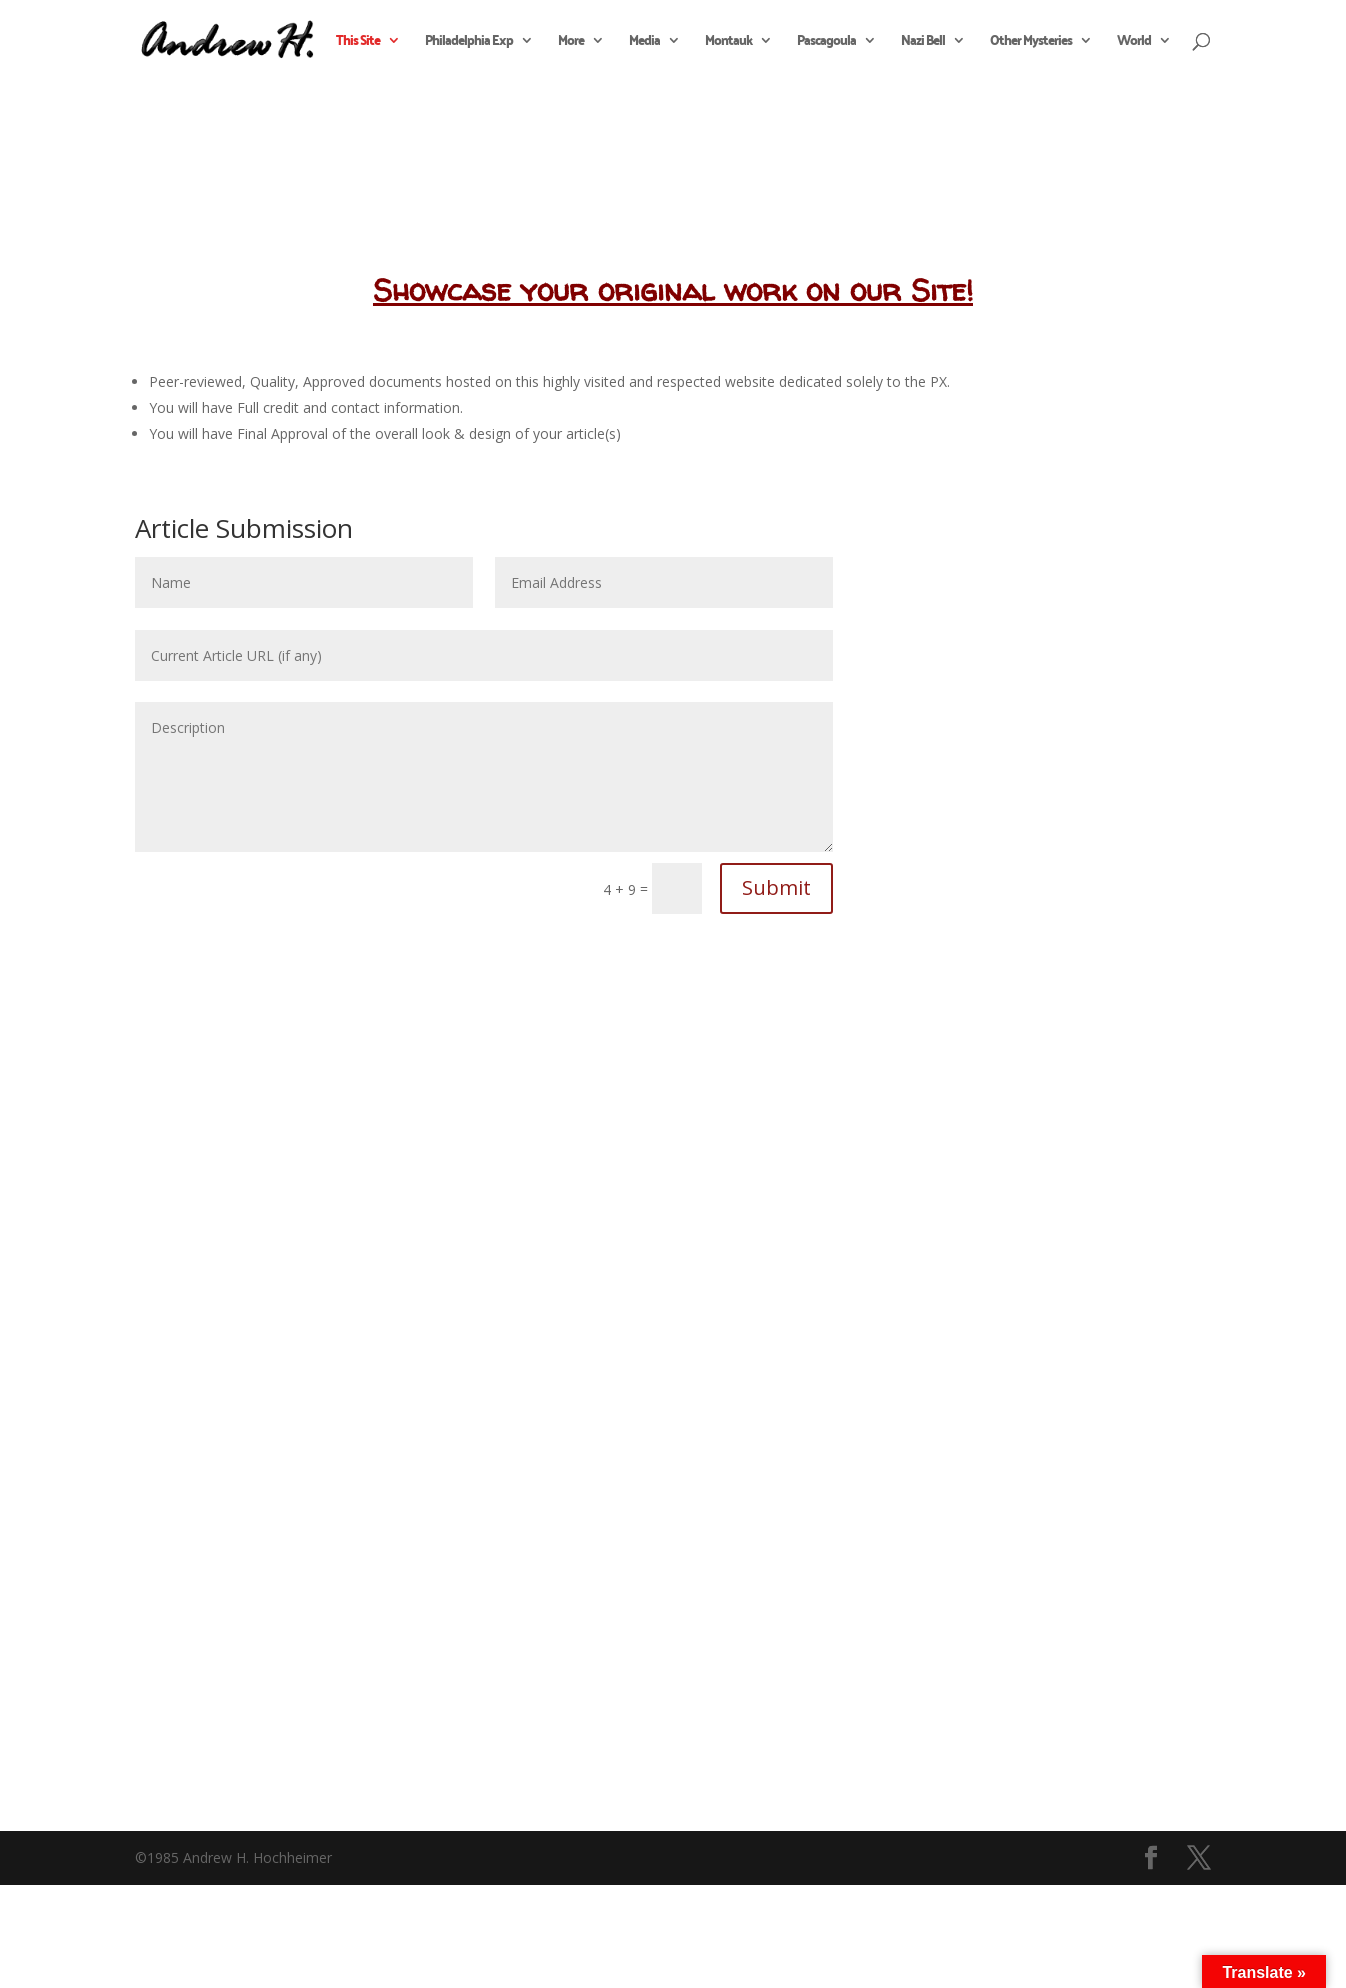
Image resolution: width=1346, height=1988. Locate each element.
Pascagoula (826, 42)
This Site (358, 42)
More (571, 42)
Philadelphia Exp (469, 42)
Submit (776, 887)
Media (644, 42)
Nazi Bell (923, 42)
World (1134, 42)
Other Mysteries (1031, 42)
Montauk (728, 42)
